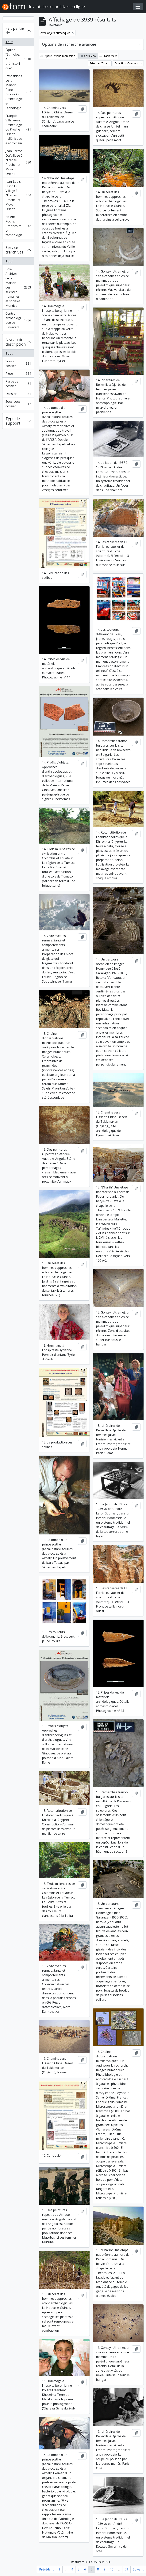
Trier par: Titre (99, 63)
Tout (9, 42)
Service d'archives (14, 250)
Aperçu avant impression (57, 56)
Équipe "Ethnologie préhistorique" (18, 59)
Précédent (46, 2569)
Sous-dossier (18, 363)
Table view (108, 56)
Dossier (18, 394)
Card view (88, 56)
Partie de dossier (18, 383)
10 (111, 2569)
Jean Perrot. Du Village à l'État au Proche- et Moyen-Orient (18, 162)
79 (126, 2569)
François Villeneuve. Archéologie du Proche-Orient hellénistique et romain (18, 129)
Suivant (138, 2569)
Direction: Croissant (127, 63)
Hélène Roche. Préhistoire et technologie (18, 226)
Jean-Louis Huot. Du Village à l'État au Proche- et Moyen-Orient (18, 195)
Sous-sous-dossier (18, 403)
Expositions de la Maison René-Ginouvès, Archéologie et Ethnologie (18, 92)
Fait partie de (15, 30)
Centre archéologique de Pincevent (18, 320)
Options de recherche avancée (69, 44)
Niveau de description (16, 342)
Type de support (13, 421)
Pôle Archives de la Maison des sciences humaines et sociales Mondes (18, 287)
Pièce (18, 374)
